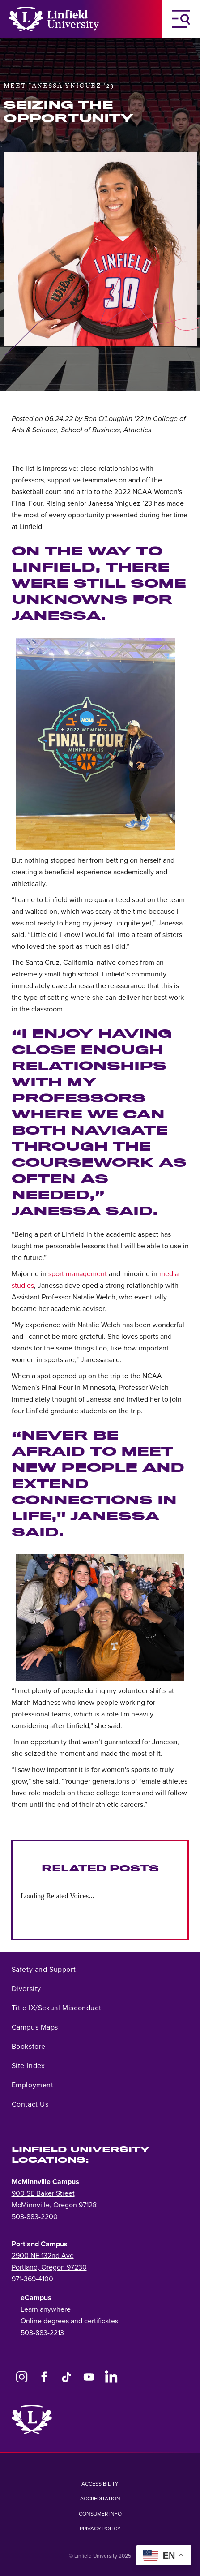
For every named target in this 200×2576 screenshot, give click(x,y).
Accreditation (100, 2498)
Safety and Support (44, 1969)
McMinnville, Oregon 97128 (54, 2205)
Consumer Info (100, 2514)
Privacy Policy (100, 2528)
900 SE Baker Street (43, 2193)
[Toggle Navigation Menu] (181, 19)
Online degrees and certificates (69, 2321)
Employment (33, 2085)
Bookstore (29, 2046)
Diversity (26, 1988)
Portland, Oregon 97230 (49, 2267)
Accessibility (100, 2484)
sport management (77, 1273)
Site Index (28, 2065)
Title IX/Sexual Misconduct (57, 2008)
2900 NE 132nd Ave (43, 2255)
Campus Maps (35, 2027)
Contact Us (30, 2104)
